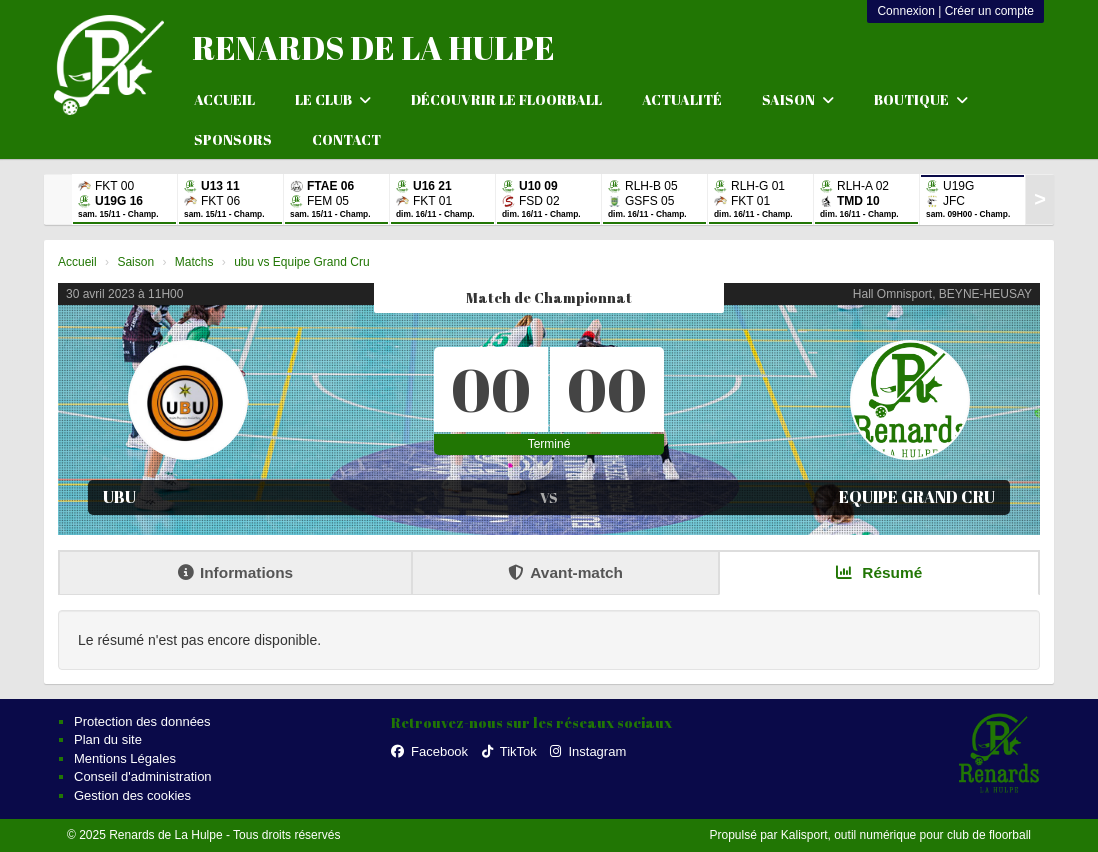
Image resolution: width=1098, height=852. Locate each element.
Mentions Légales (125, 758)
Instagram (588, 751)
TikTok (509, 751)
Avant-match (565, 572)
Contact (346, 139)
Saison (798, 99)
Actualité (682, 99)
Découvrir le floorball (506, 99)
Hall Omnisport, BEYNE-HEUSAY (942, 294)
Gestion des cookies (132, 795)
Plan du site (108, 739)
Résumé (879, 572)
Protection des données (142, 721)
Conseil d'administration (143, 776)
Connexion (905, 11)
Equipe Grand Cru (917, 497)
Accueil (224, 99)
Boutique (921, 99)
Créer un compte (989, 11)
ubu (119, 497)
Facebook (429, 751)
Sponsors (233, 139)
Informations (235, 572)
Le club (333, 99)
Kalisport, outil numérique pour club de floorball (906, 835)
